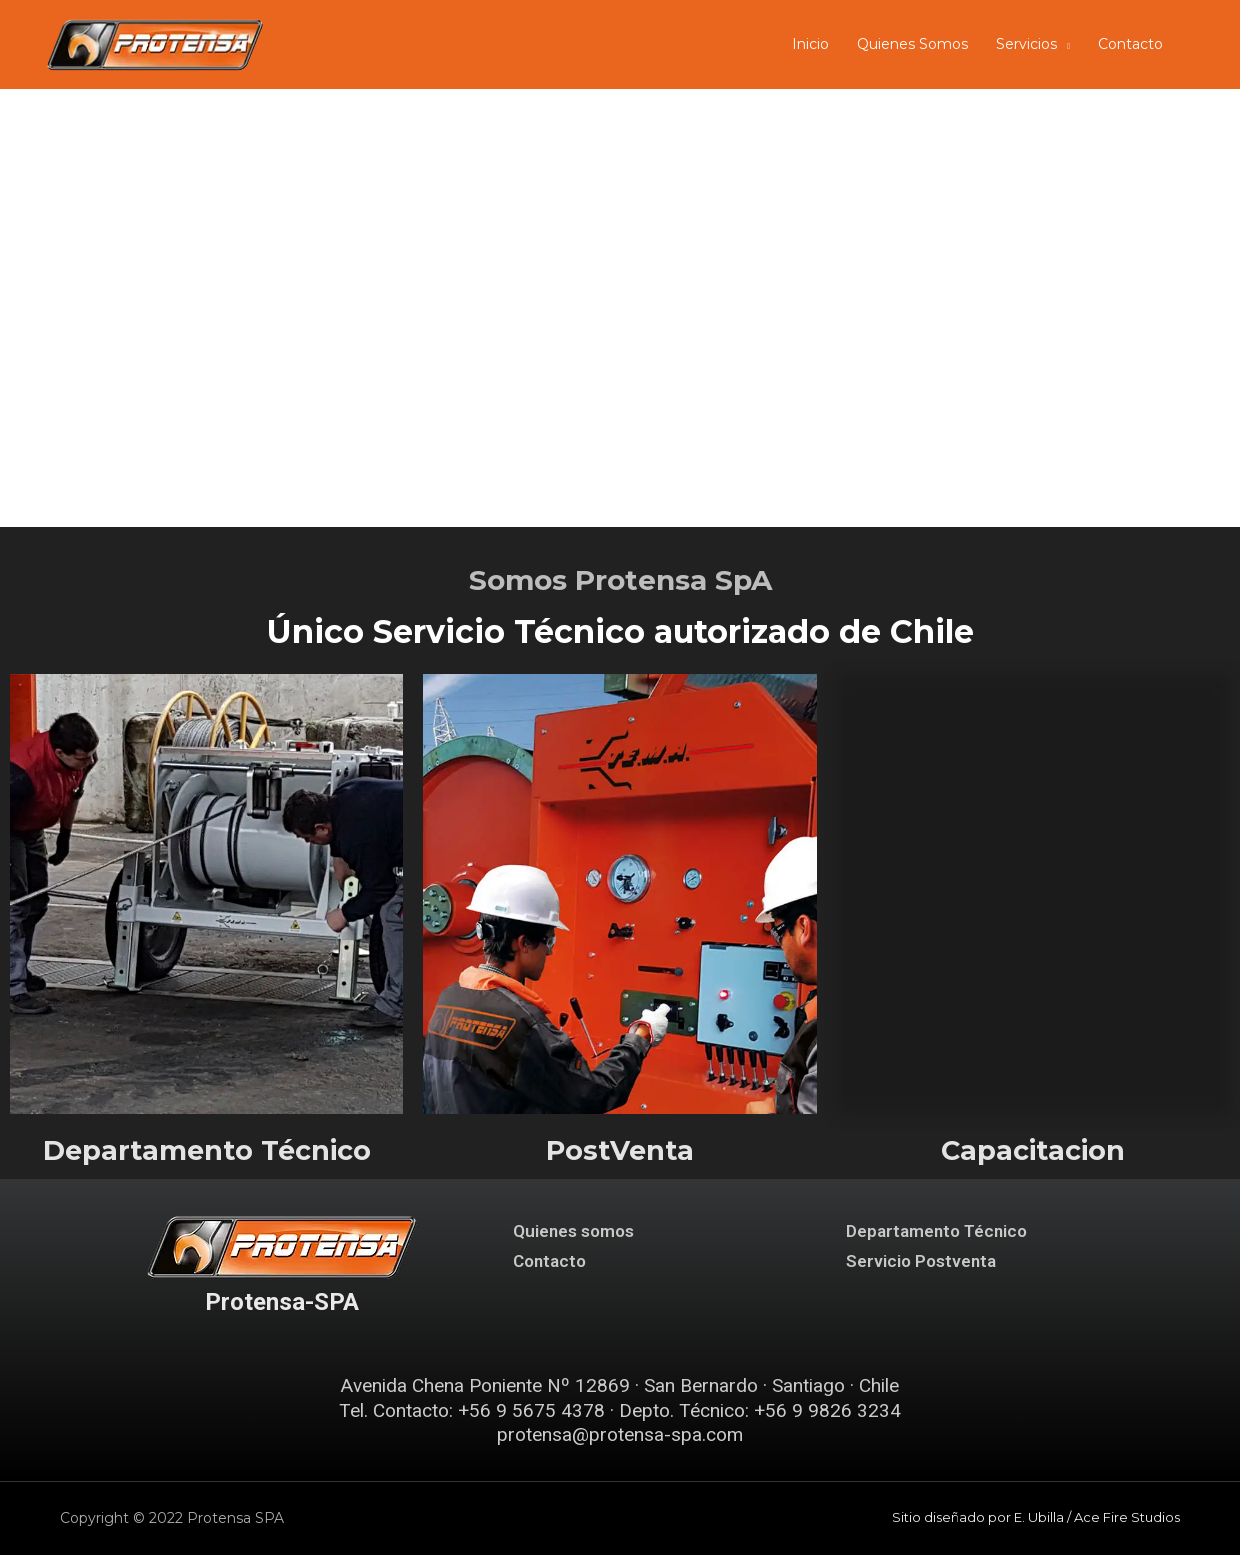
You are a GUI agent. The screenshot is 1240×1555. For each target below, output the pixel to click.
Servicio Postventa (921, 1261)
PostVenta (620, 1150)
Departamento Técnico (207, 1150)
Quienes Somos (912, 44)
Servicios (1026, 44)
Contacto (1130, 44)
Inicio (810, 44)
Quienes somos (573, 1231)
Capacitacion (1033, 1150)
